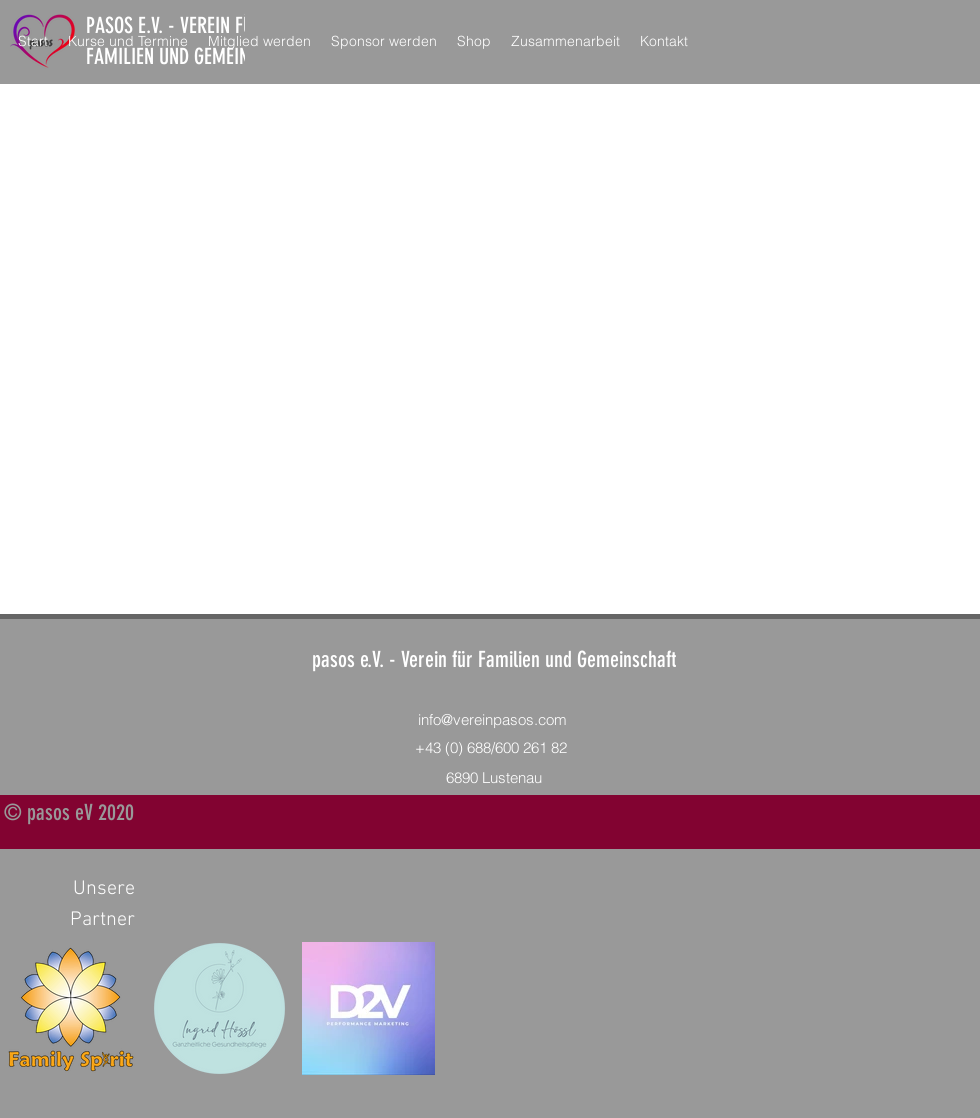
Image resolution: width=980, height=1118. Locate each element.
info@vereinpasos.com (492, 719)
